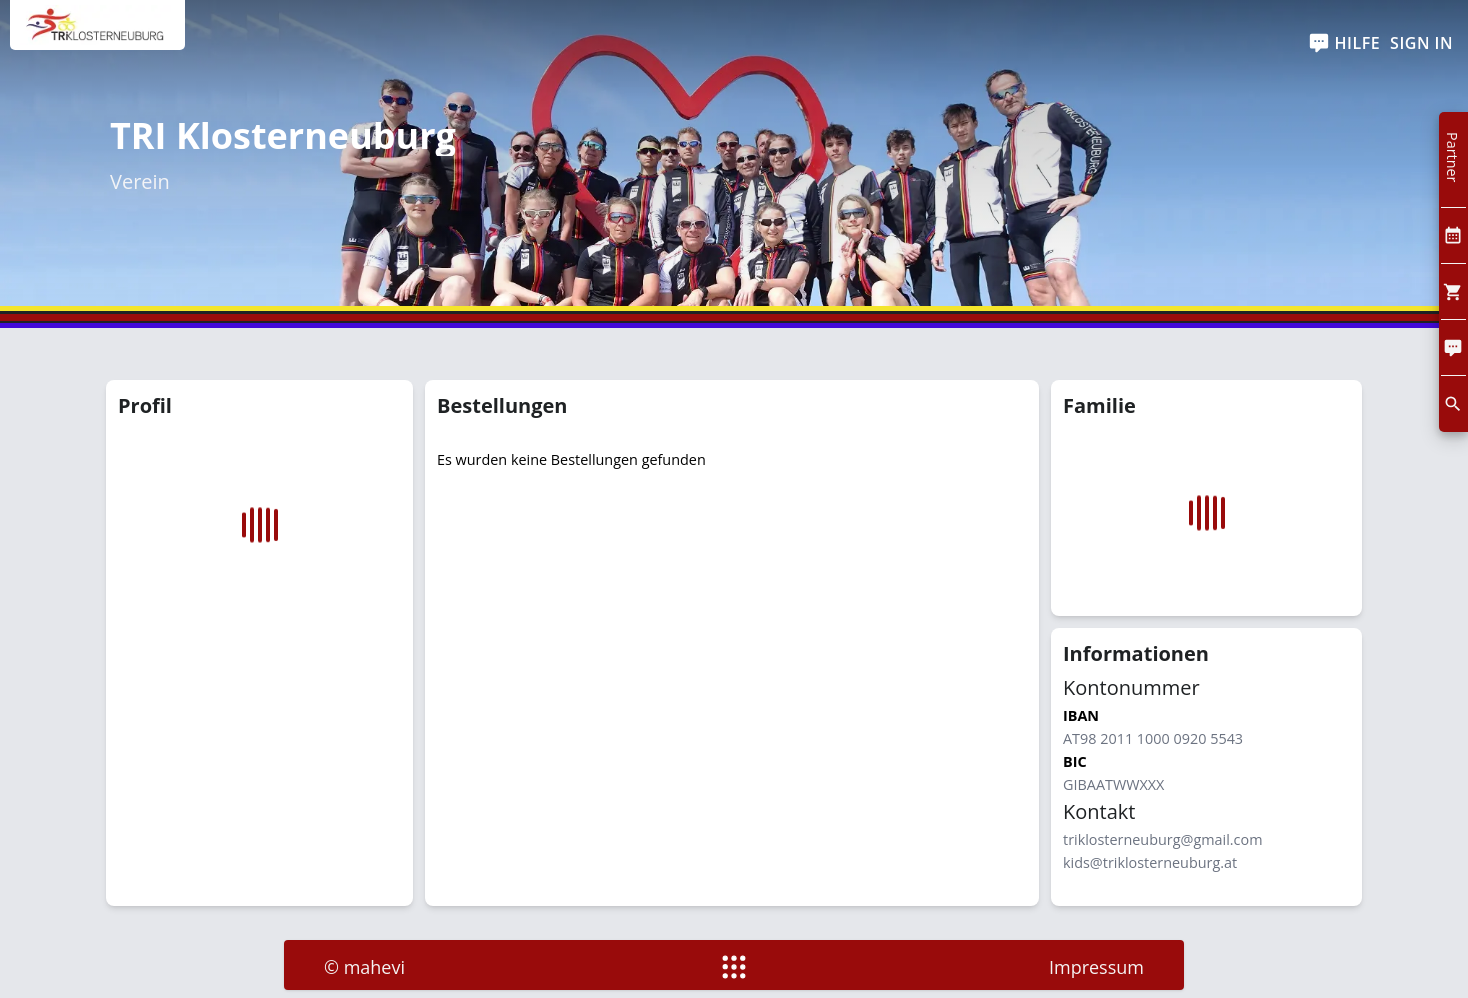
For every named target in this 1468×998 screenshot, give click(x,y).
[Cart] (1453, 291)
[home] (97, 35)
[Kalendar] (1453, 235)
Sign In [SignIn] (1421, 43)
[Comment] (1453, 347)
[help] (1344, 44)
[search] (1453, 403)
